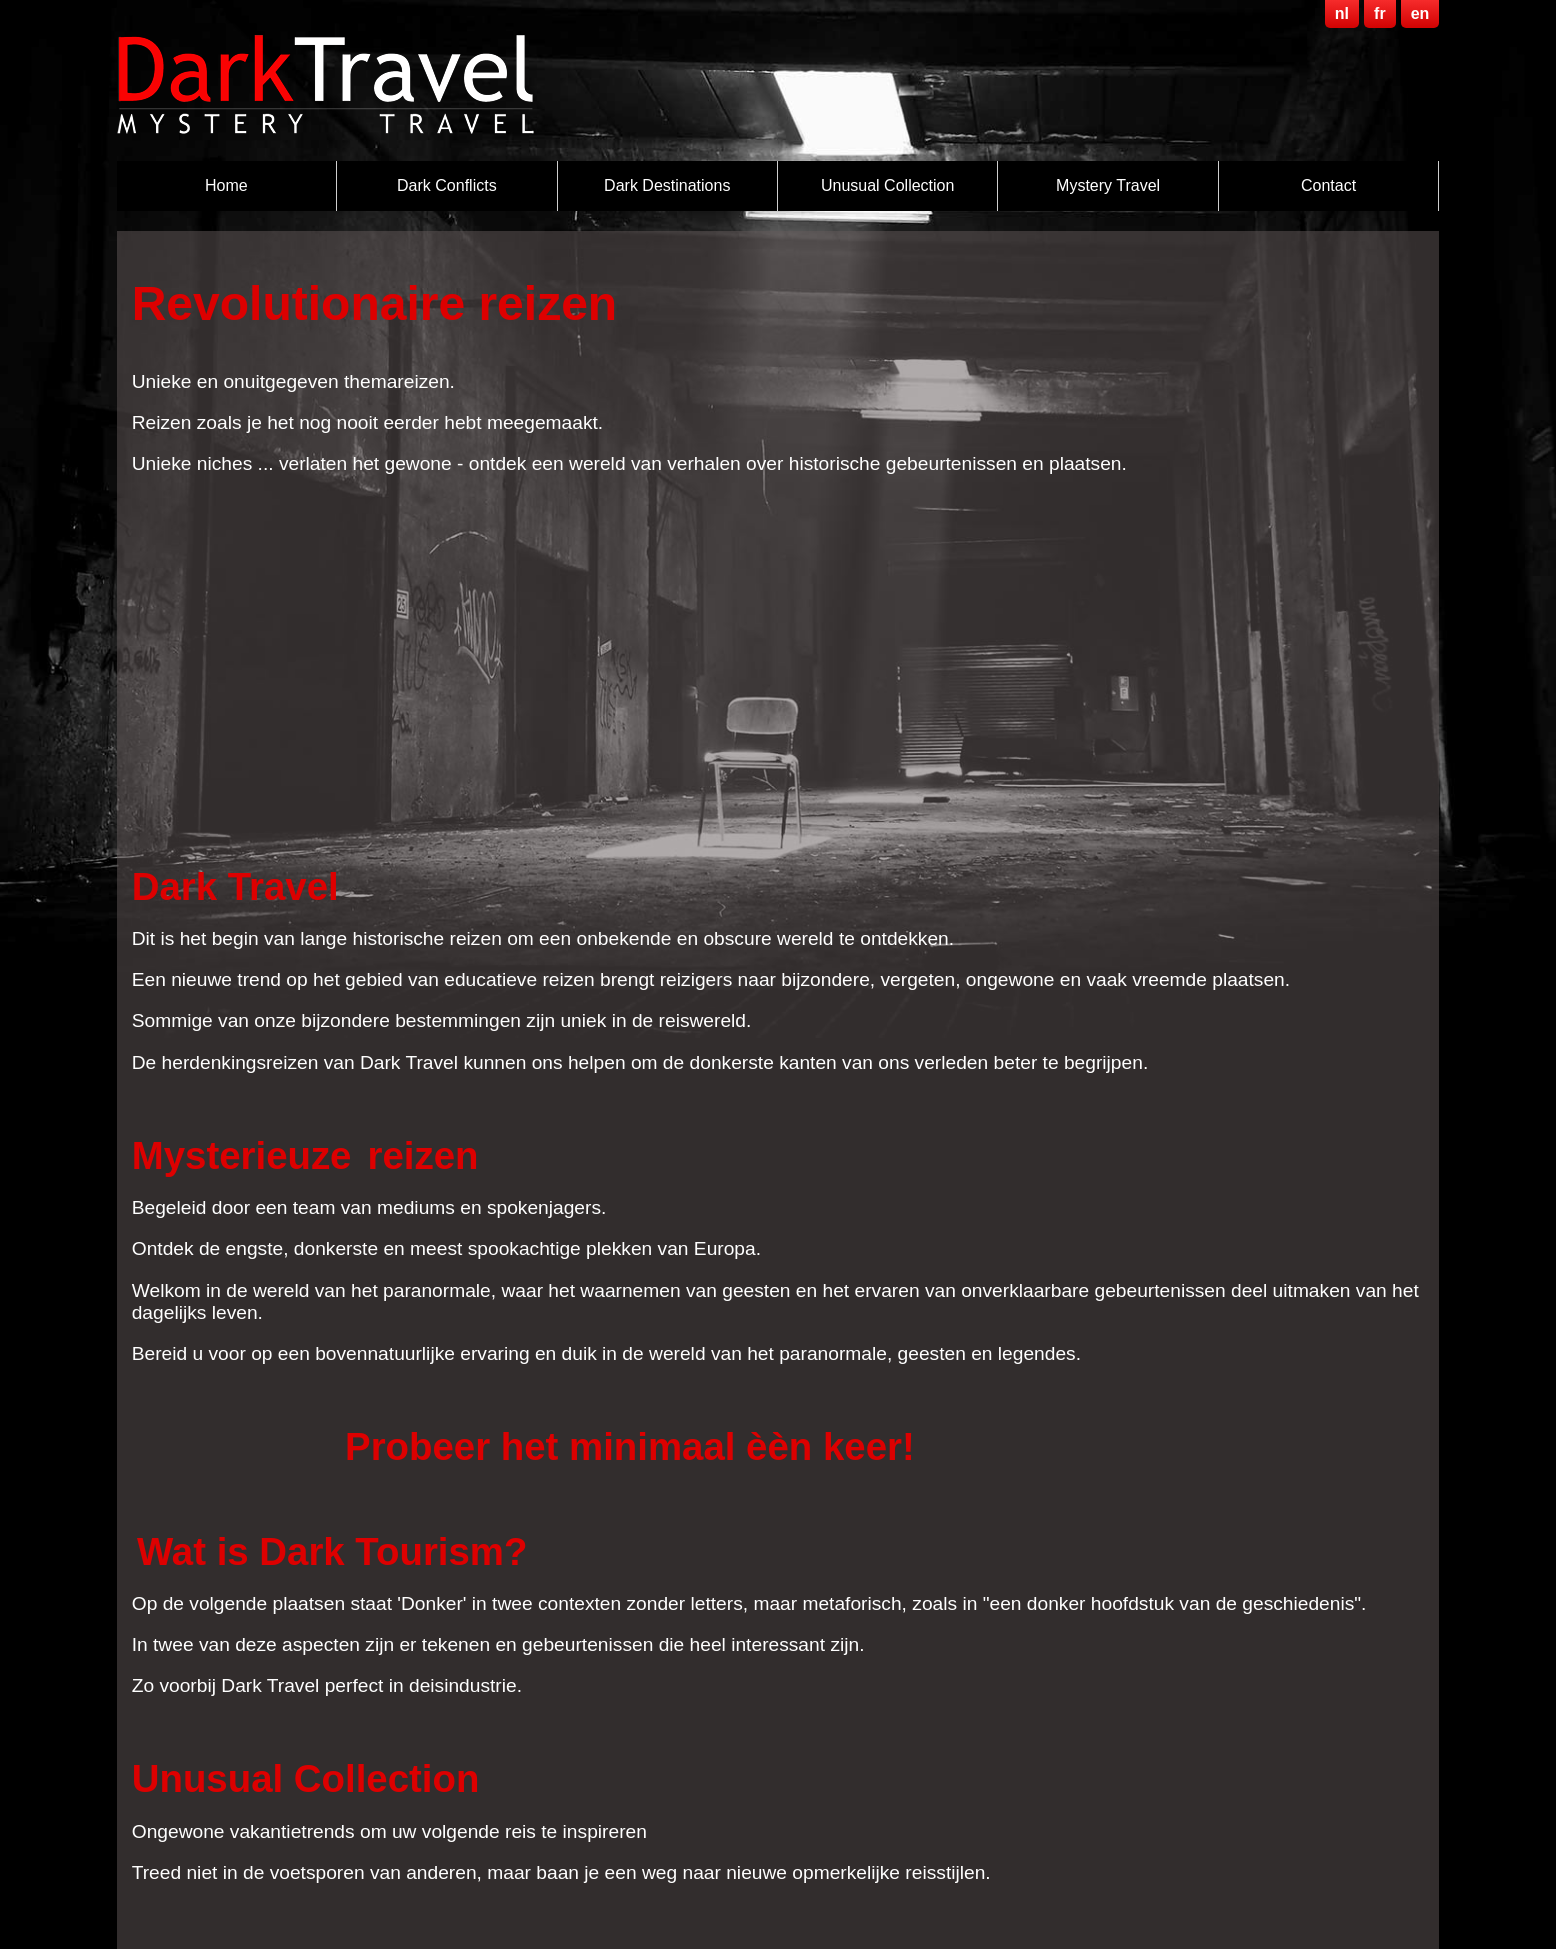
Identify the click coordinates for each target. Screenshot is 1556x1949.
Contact (1328, 185)
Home (226, 185)
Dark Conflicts (447, 185)
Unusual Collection (887, 185)
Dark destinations (667, 185)
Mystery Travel (1108, 185)
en (1420, 13)
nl (1342, 13)
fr (1380, 13)
